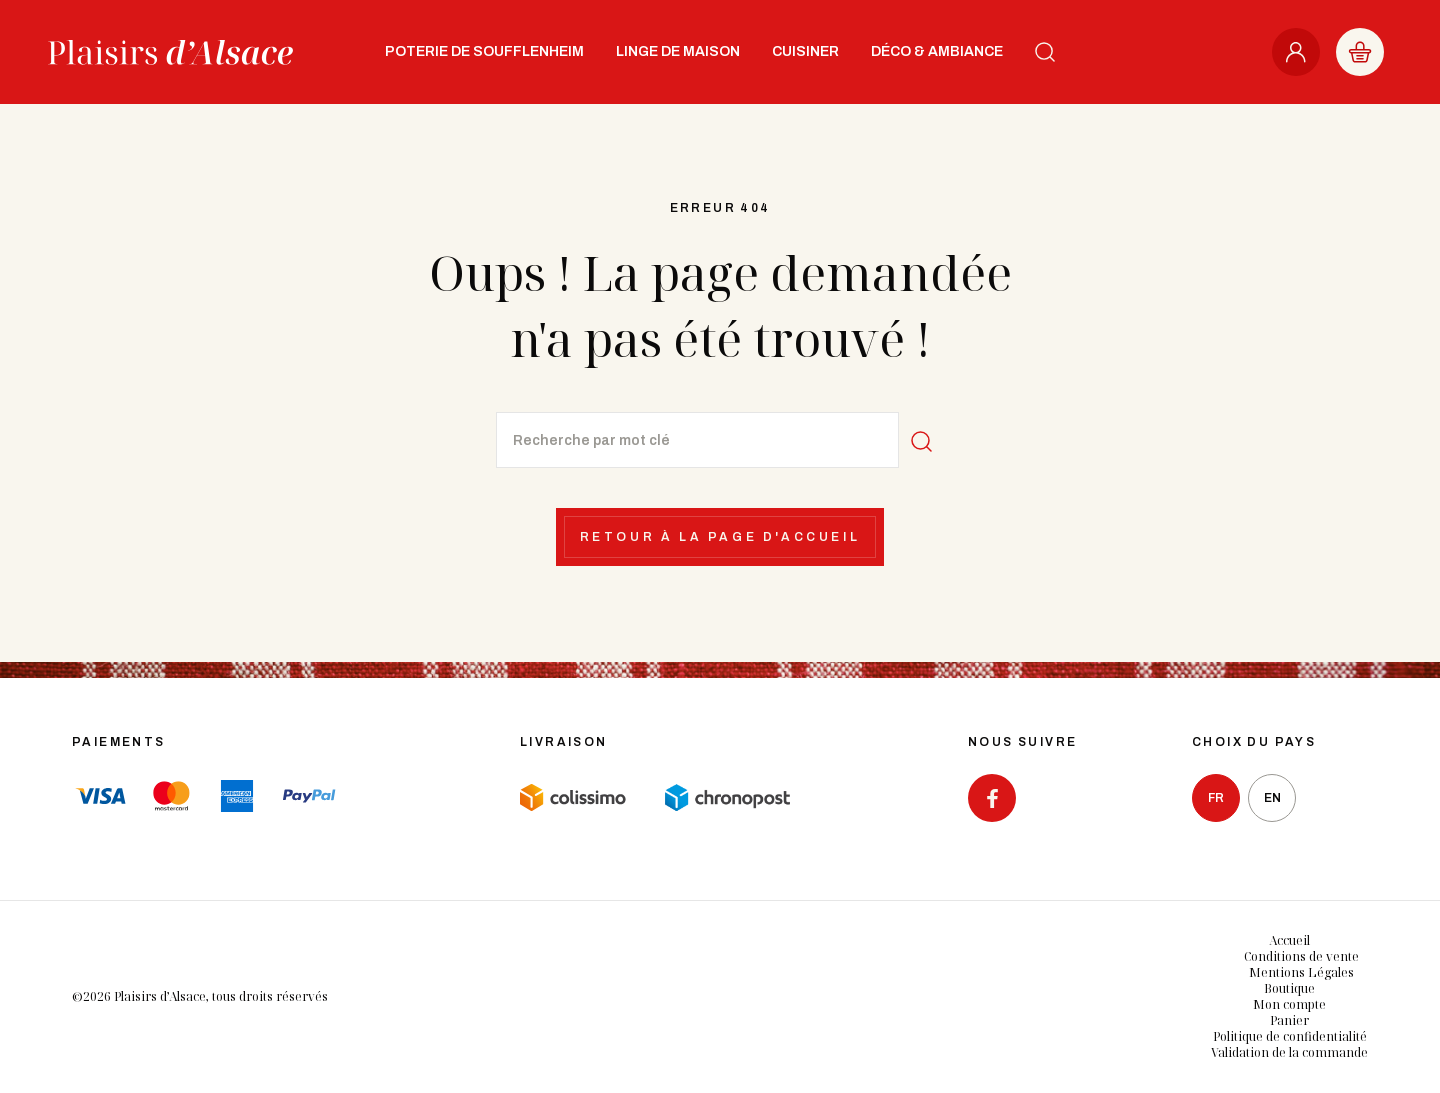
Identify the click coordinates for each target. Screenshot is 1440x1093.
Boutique (1289, 988)
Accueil (1289, 940)
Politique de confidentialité (1290, 1036)
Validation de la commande (1289, 1052)
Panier (1289, 1020)
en (1272, 798)
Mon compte (1289, 1004)
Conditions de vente (1301, 956)
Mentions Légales (1301, 972)
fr (1216, 798)
